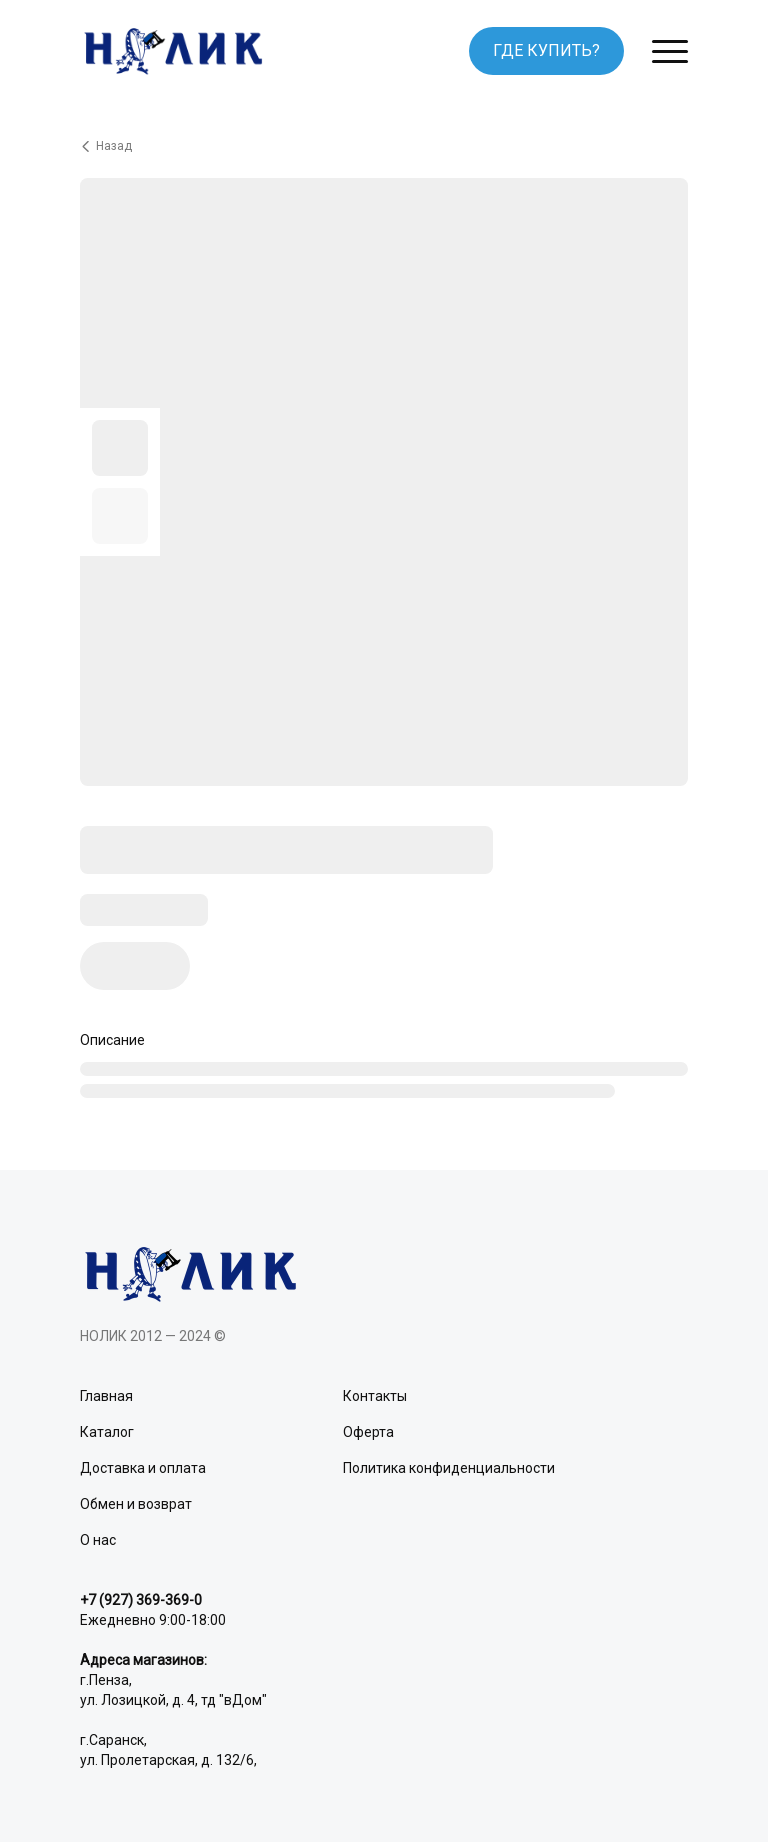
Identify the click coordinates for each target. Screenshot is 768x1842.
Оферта (368, 1432)
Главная (106, 1396)
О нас (98, 1540)
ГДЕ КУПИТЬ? (546, 50)
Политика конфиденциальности (449, 1468)
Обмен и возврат (136, 1504)
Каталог (107, 1432)
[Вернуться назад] (384, 146)
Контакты (375, 1396)
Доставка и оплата (143, 1468)
